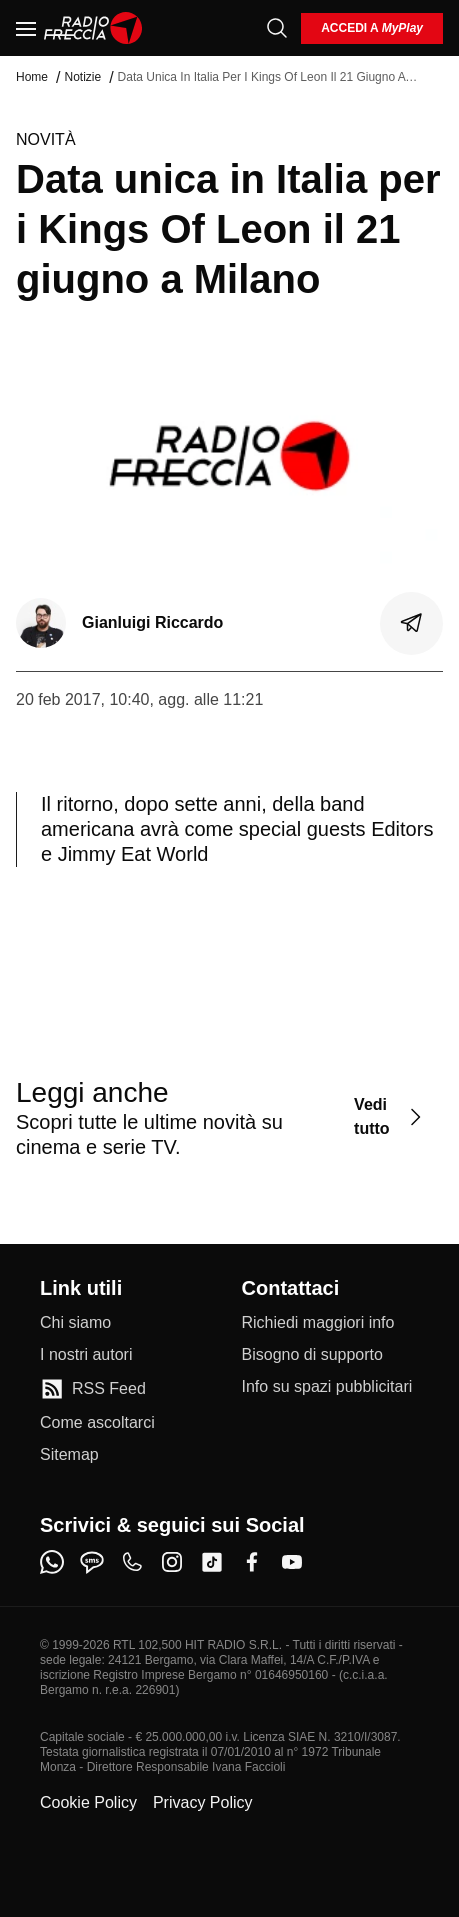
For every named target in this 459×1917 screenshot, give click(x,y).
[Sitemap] (69, 1455)
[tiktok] (212, 1562)
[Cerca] (277, 28)
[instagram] (172, 1562)
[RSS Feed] (93, 1389)
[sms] (92, 1562)
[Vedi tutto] (390, 1117)
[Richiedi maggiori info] (318, 1323)
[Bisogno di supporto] (312, 1355)
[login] (372, 28)
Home (32, 77)
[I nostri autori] (86, 1355)
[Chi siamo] (75, 1323)
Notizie (82, 77)
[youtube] (292, 1562)
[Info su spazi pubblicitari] (327, 1387)
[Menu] (26, 28)
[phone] (132, 1562)
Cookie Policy (88, 1802)
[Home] (93, 28)
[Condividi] (412, 623)
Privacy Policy (203, 1802)
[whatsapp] (52, 1562)
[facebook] (252, 1562)
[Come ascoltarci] (97, 1423)
